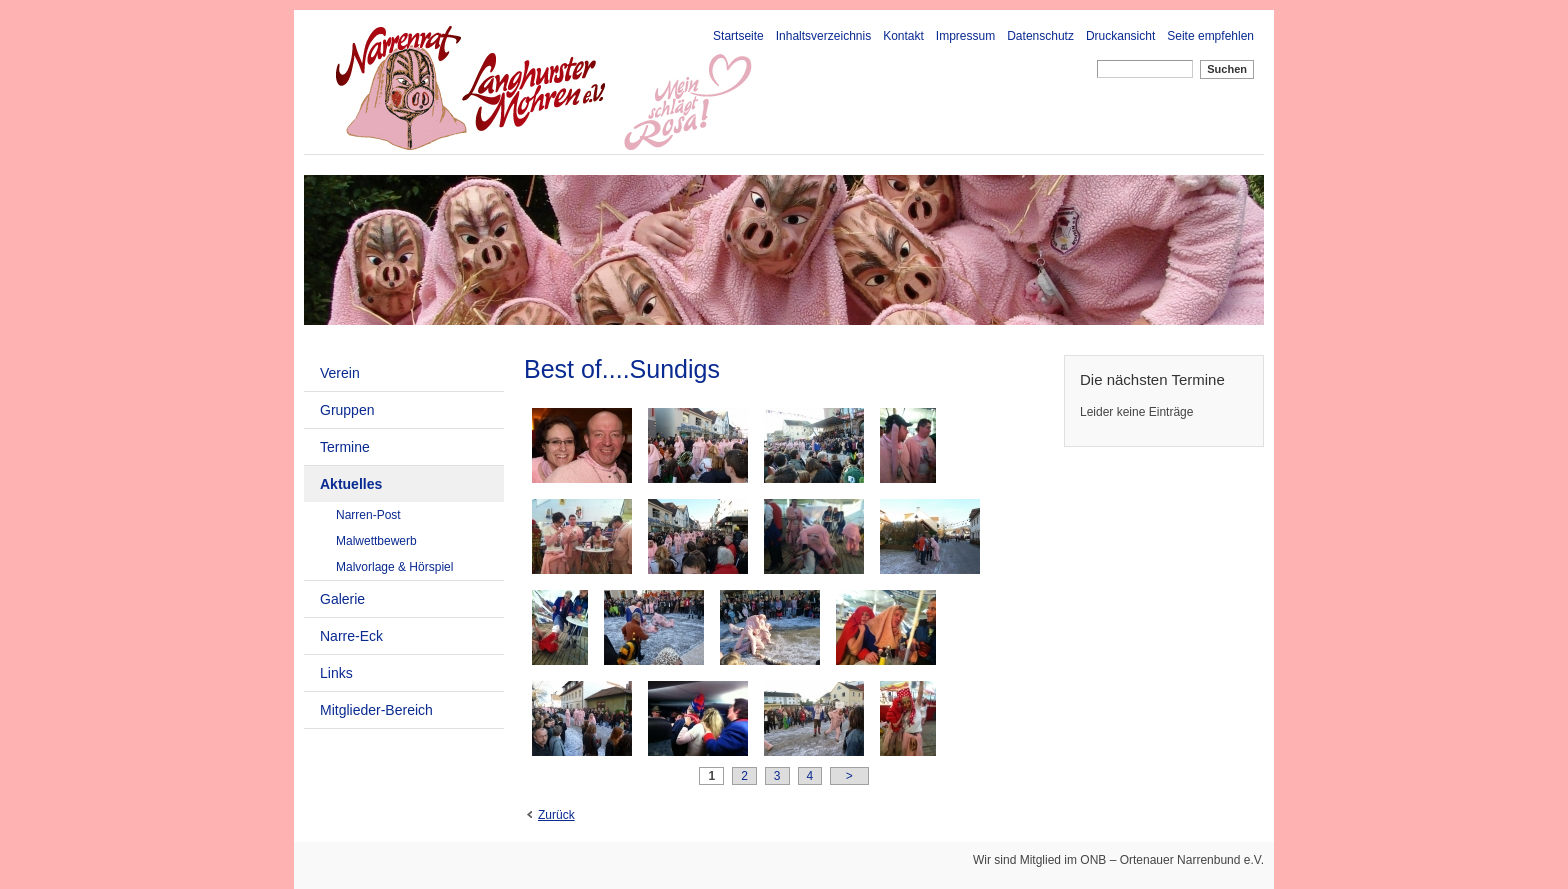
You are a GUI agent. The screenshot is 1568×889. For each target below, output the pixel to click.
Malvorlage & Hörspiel (394, 567)
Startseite (738, 36)
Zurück (556, 815)
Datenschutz (1040, 36)
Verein (340, 373)
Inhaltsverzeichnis (823, 36)
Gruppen (347, 410)
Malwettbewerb (376, 541)
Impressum (965, 36)
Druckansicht (1120, 36)
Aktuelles (351, 484)
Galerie (342, 599)
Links (336, 673)
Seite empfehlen (1210, 36)
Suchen (1227, 69)
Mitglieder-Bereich (376, 710)
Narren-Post (368, 515)
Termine (345, 447)
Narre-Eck (351, 636)
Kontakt (903, 36)
